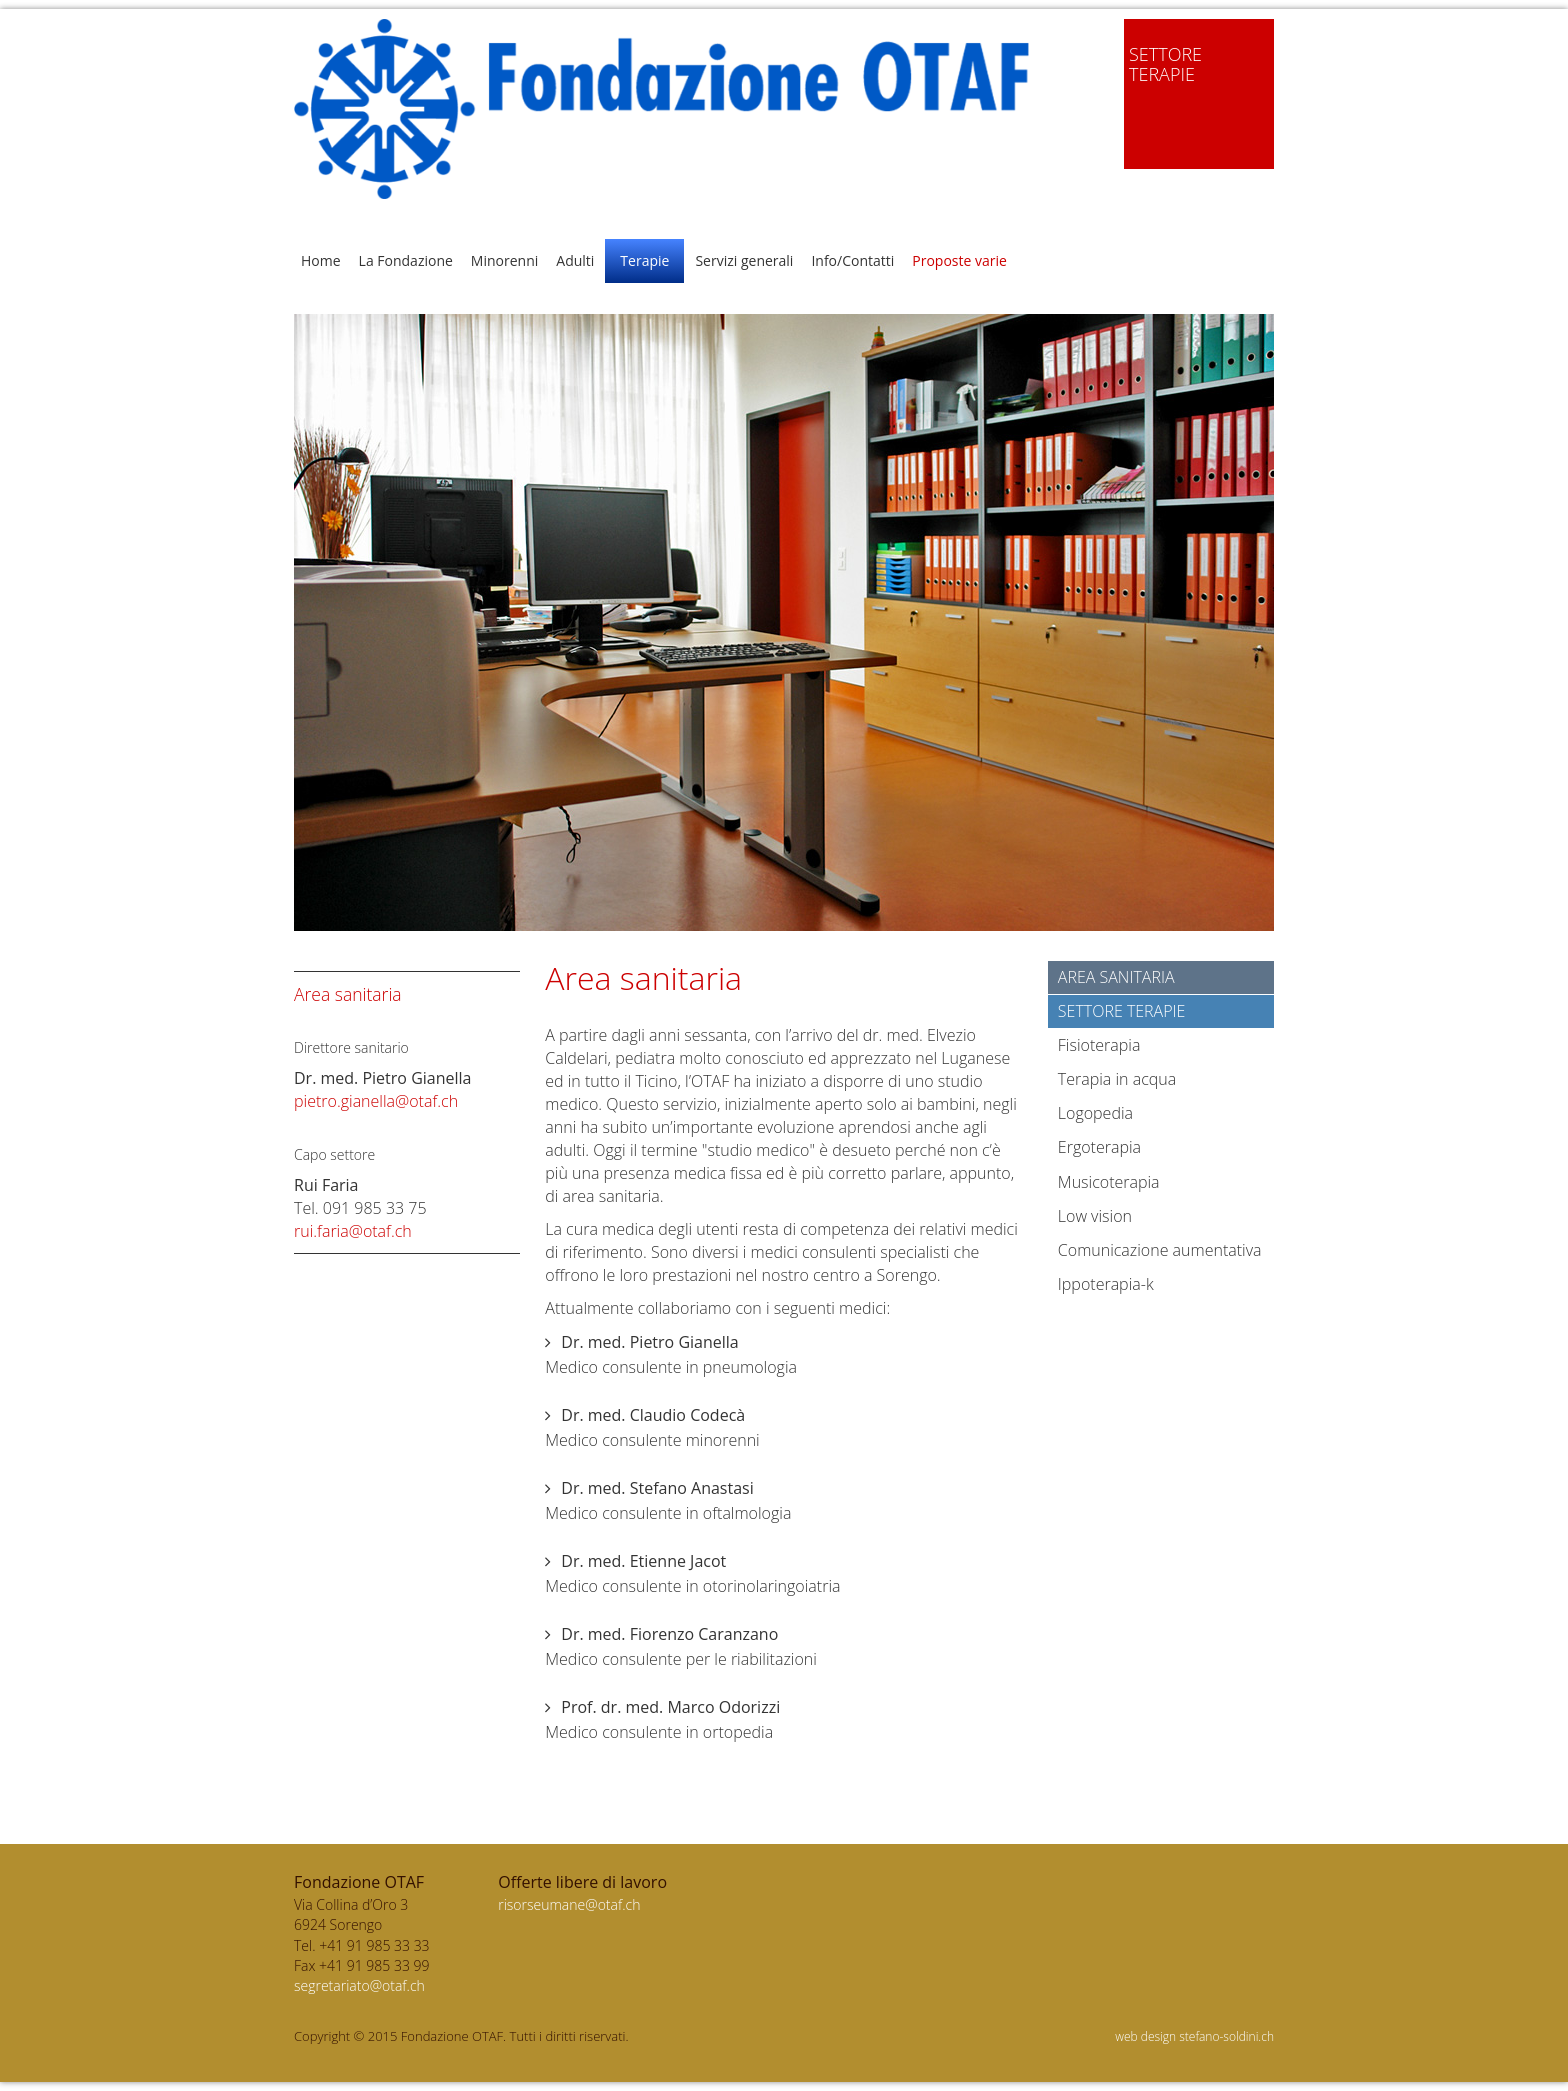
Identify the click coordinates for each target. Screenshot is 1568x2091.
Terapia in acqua (1117, 1079)
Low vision (1095, 1216)
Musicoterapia (1109, 1182)
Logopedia (1095, 1113)
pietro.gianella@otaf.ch (376, 1101)
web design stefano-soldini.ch (1194, 2036)
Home (321, 260)
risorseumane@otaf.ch (569, 1904)
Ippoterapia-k (1106, 1284)
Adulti (575, 260)
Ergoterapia (1099, 1147)
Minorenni (504, 260)
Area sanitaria (1116, 977)
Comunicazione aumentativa (1160, 1250)
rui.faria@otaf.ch (353, 1231)
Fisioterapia (1099, 1045)
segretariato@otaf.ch (359, 1985)
